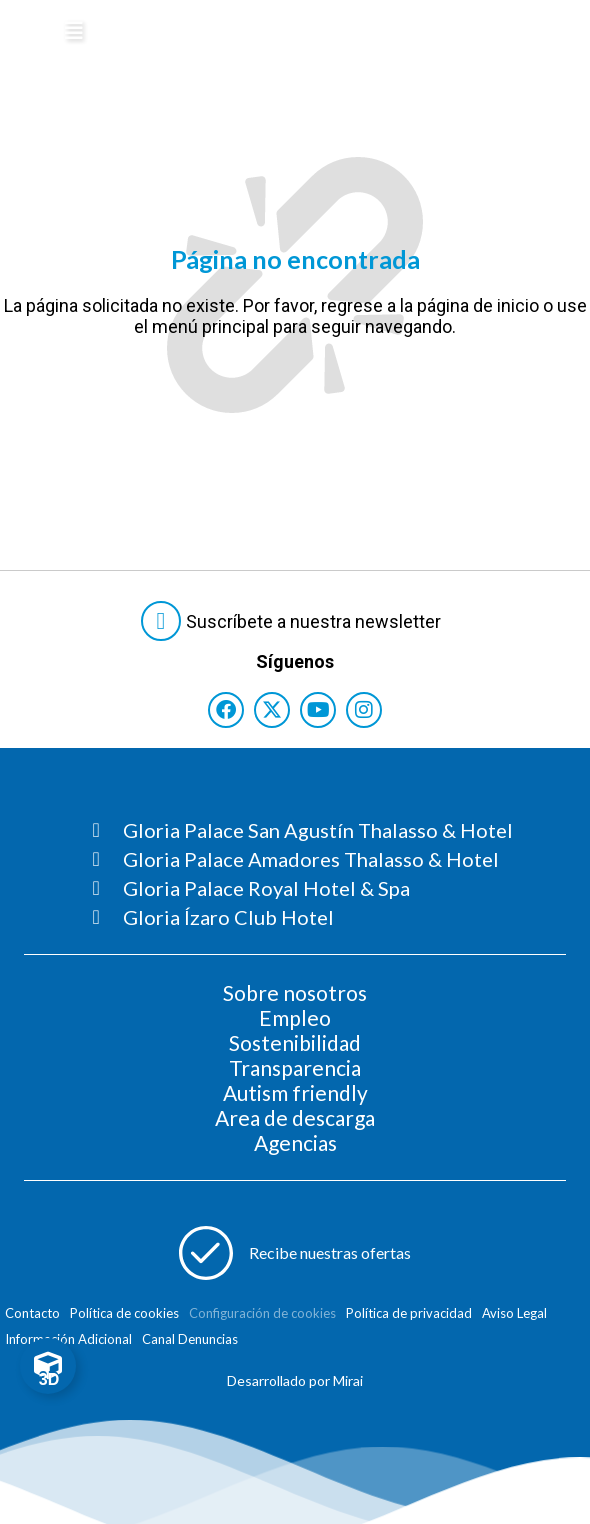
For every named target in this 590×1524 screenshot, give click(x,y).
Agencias (295, 1142)
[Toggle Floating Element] (48, 1366)
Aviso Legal (514, 1313)
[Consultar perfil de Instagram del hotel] (364, 710)
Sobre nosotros (295, 992)
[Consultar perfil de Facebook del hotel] (226, 710)
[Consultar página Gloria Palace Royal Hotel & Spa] (303, 888)
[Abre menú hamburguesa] (74, 31)
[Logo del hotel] (243, 33)
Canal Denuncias (190, 1339)
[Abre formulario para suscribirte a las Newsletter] (295, 621)
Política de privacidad (409, 1313)
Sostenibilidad (295, 1042)
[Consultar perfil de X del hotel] (272, 710)
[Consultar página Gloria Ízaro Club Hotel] (303, 917)
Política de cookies (124, 1313)
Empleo (295, 1017)
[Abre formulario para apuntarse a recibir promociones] (295, 1253)
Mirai (348, 1380)
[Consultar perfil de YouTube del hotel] (318, 710)
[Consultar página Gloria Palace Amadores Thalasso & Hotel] (303, 859)
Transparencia (295, 1067)
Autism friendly (295, 1092)
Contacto (32, 1313)
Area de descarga (295, 1117)
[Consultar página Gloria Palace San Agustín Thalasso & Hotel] (303, 830)
